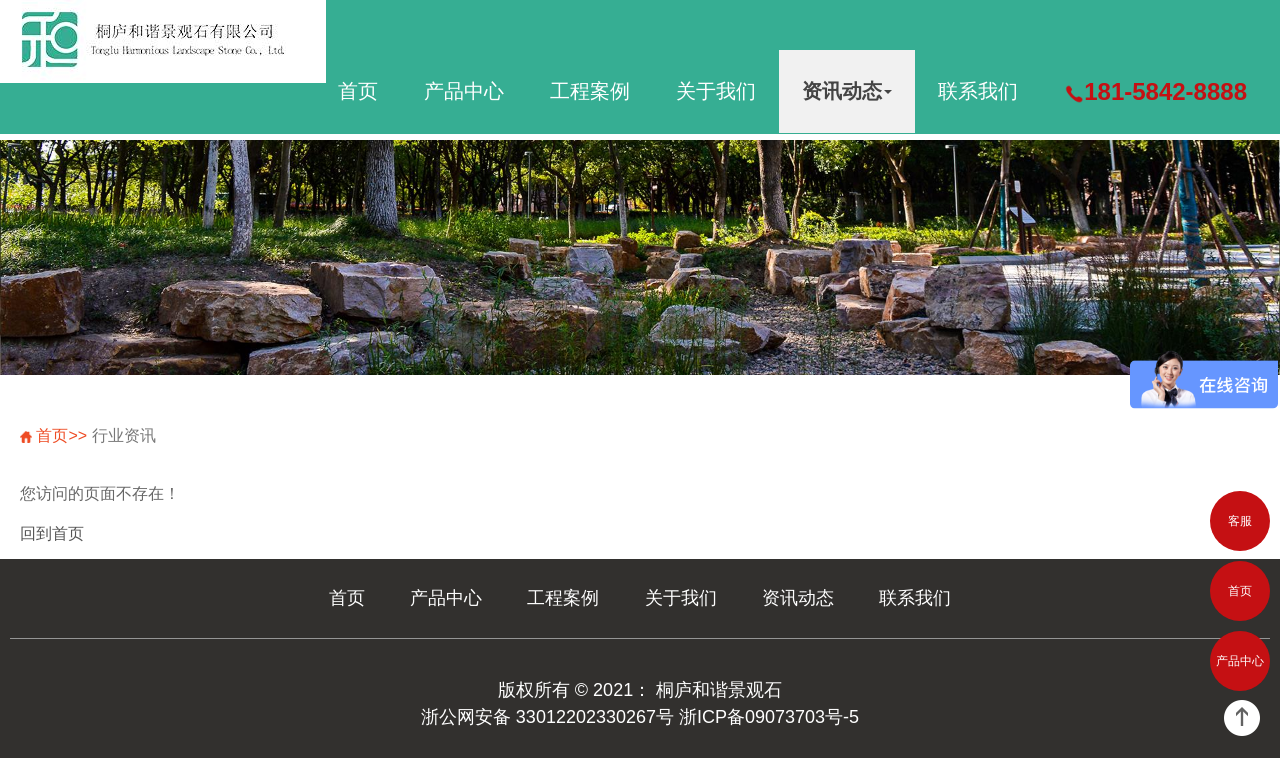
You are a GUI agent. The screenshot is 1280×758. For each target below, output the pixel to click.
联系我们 (978, 91)
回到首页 (52, 533)
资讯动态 (847, 91)
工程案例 (590, 91)
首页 (358, 91)
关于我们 (716, 91)
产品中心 (464, 91)
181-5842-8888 (1155, 91)
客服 (1240, 521)
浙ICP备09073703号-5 (769, 717)
